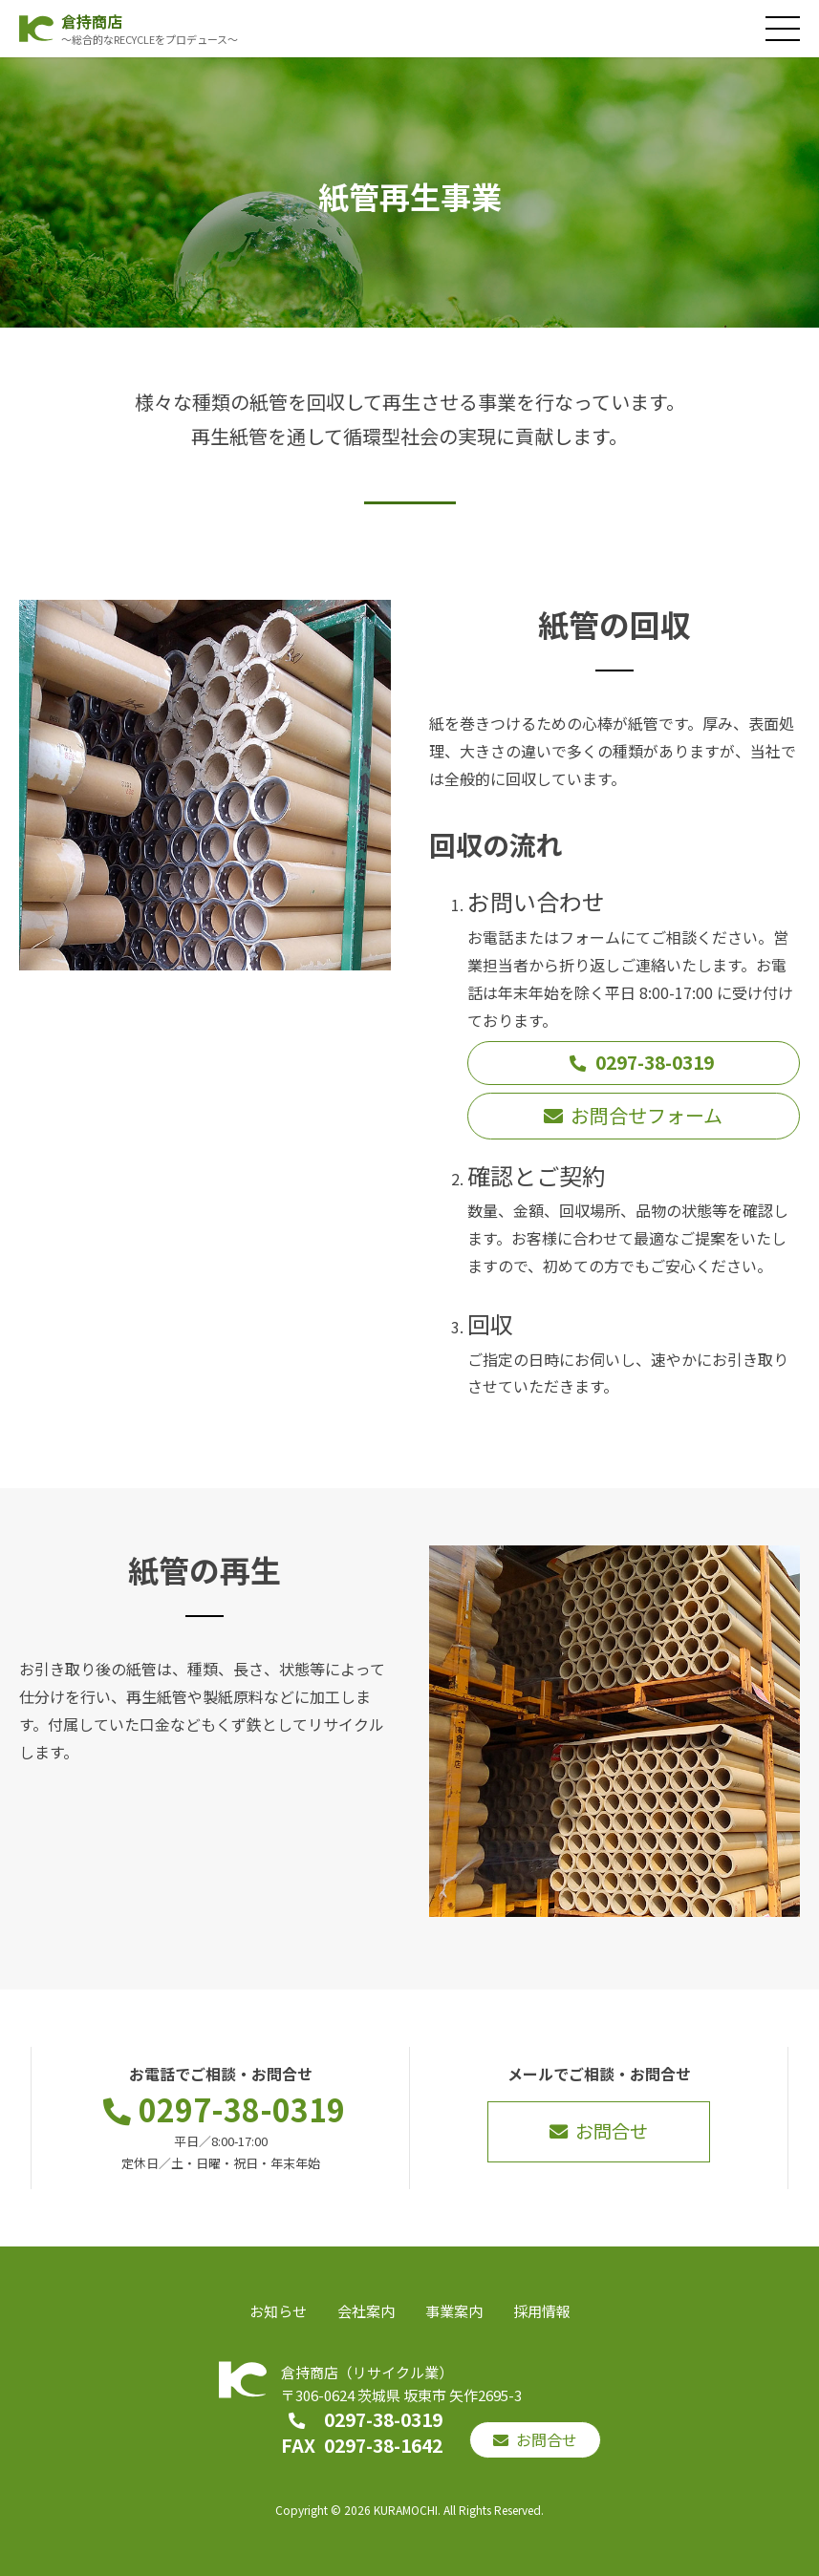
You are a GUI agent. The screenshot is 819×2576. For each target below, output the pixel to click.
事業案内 (454, 2311)
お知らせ (278, 2311)
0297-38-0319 (654, 1062)
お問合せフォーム (646, 1115)
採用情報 (542, 2311)
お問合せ (611, 2131)
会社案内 (366, 2311)
